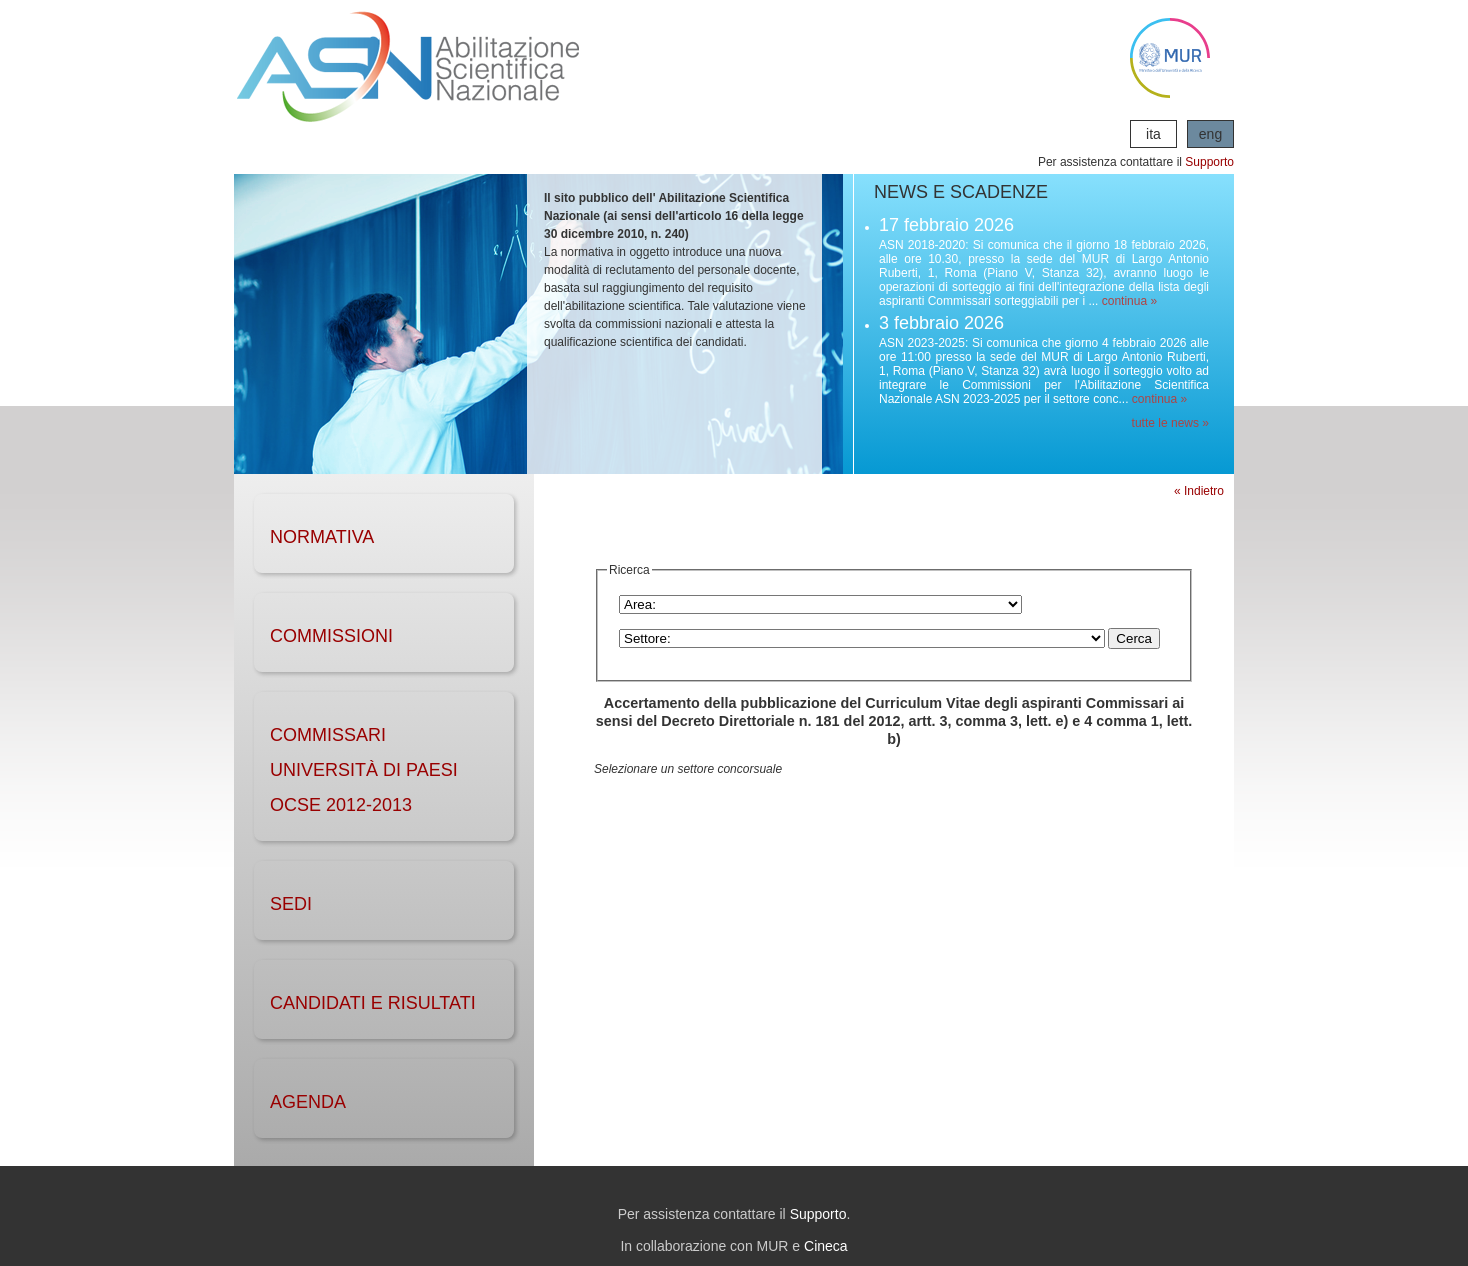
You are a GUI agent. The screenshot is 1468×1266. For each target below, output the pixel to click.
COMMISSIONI (331, 636)
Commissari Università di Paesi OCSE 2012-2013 (364, 770)
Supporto (1209, 162)
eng (1210, 134)
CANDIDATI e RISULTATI (373, 1003)
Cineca (826, 1246)
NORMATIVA (322, 537)
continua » (1129, 301)
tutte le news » (1170, 423)
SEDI (291, 904)
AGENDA (308, 1102)
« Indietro (1199, 491)
